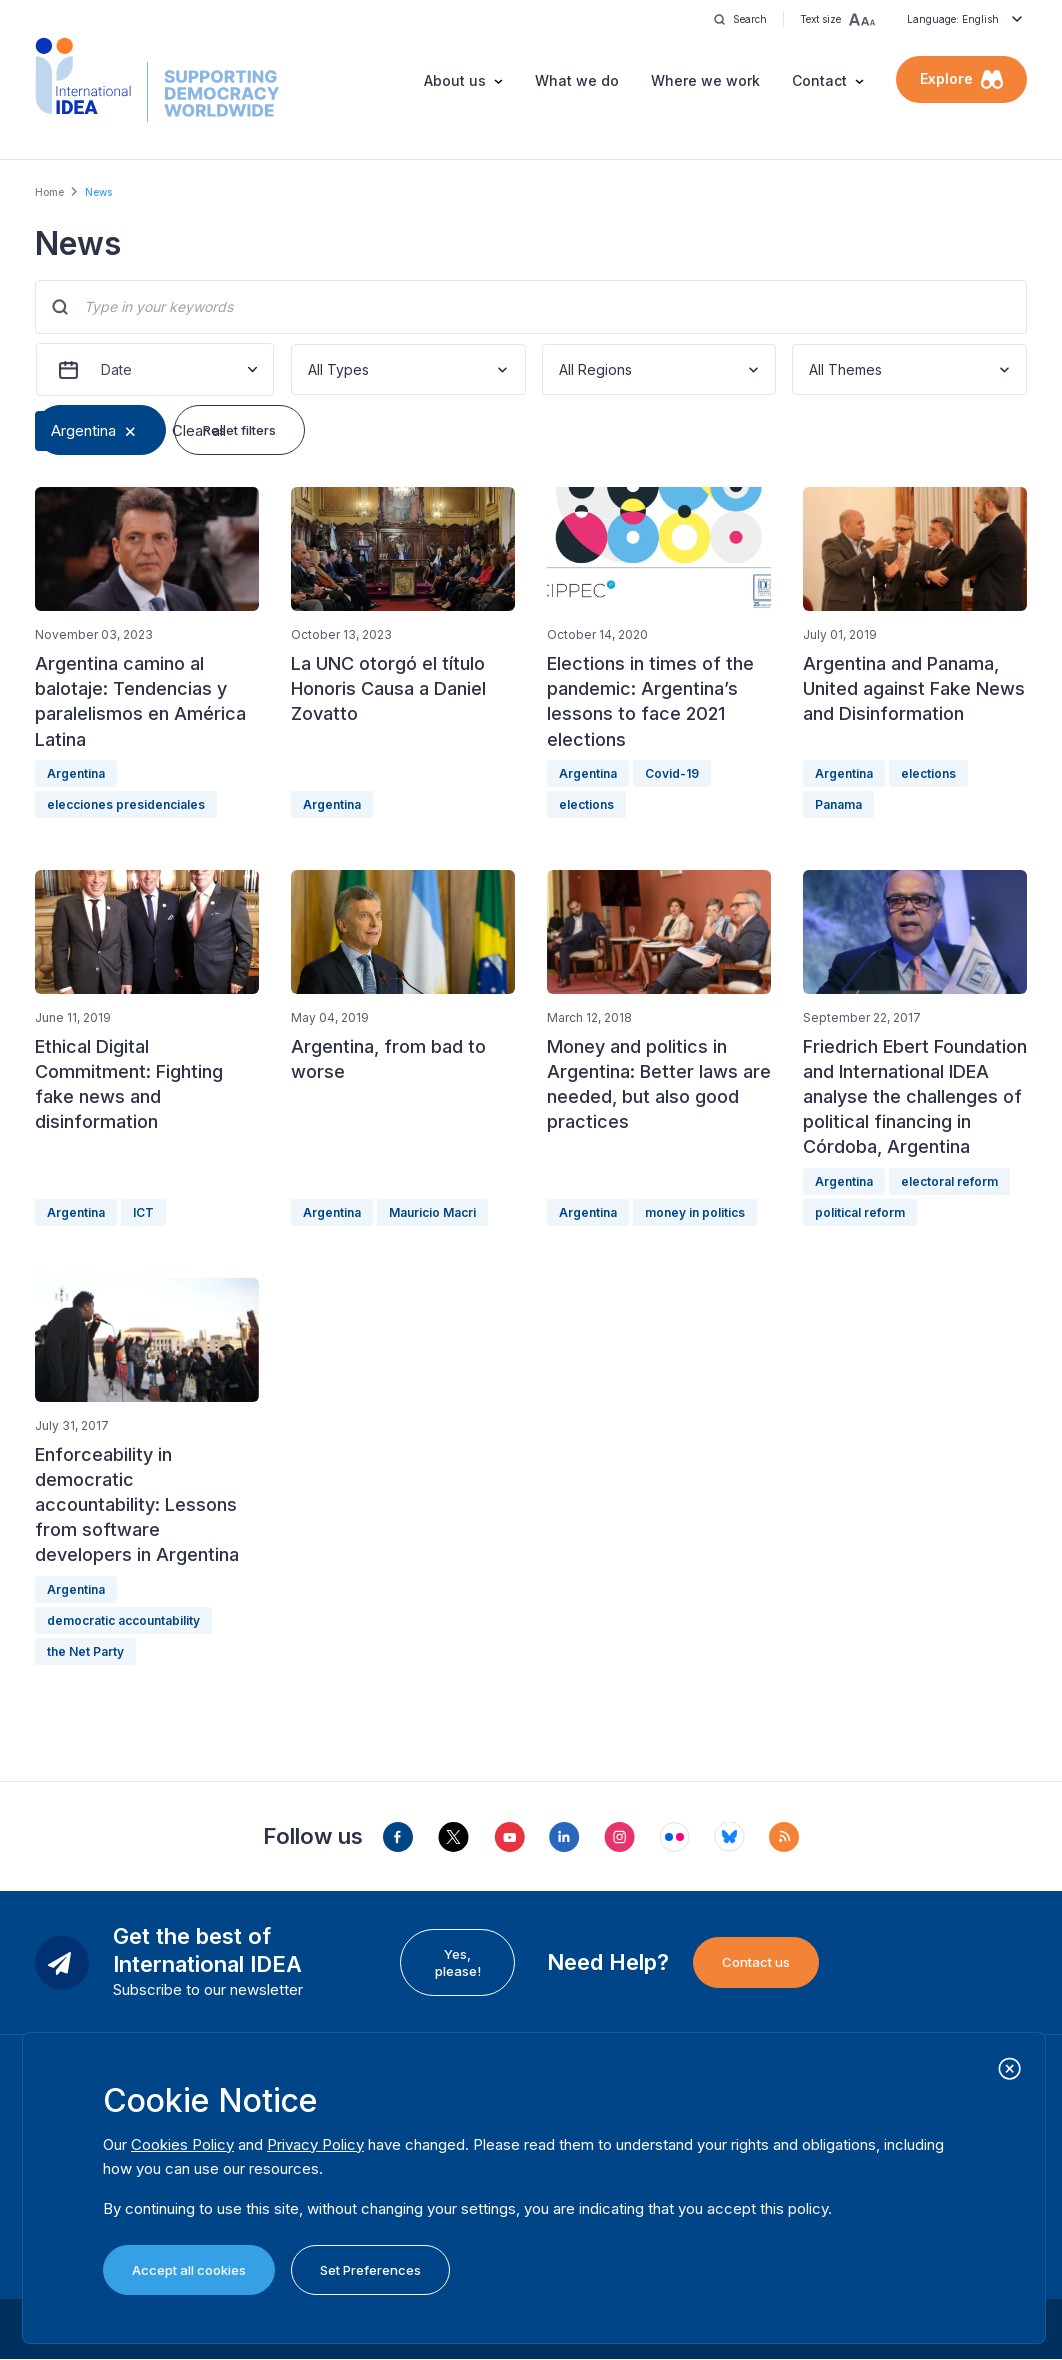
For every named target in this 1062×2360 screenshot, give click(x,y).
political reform (860, 1212)
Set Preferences (370, 2270)
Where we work (705, 80)
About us (455, 80)
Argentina (83, 430)
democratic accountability (123, 1620)
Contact (819, 80)
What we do (577, 80)
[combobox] (310, 369)
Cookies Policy (182, 2144)
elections (586, 804)
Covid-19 (672, 773)
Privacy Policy (315, 2144)
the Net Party (85, 1651)
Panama (838, 804)
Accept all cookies (189, 2270)
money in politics (695, 1212)
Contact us (756, 1962)
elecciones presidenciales (126, 804)
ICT (143, 1212)
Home (49, 192)
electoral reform (949, 1181)
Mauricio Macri (432, 1212)
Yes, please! (458, 1962)
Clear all (199, 430)
